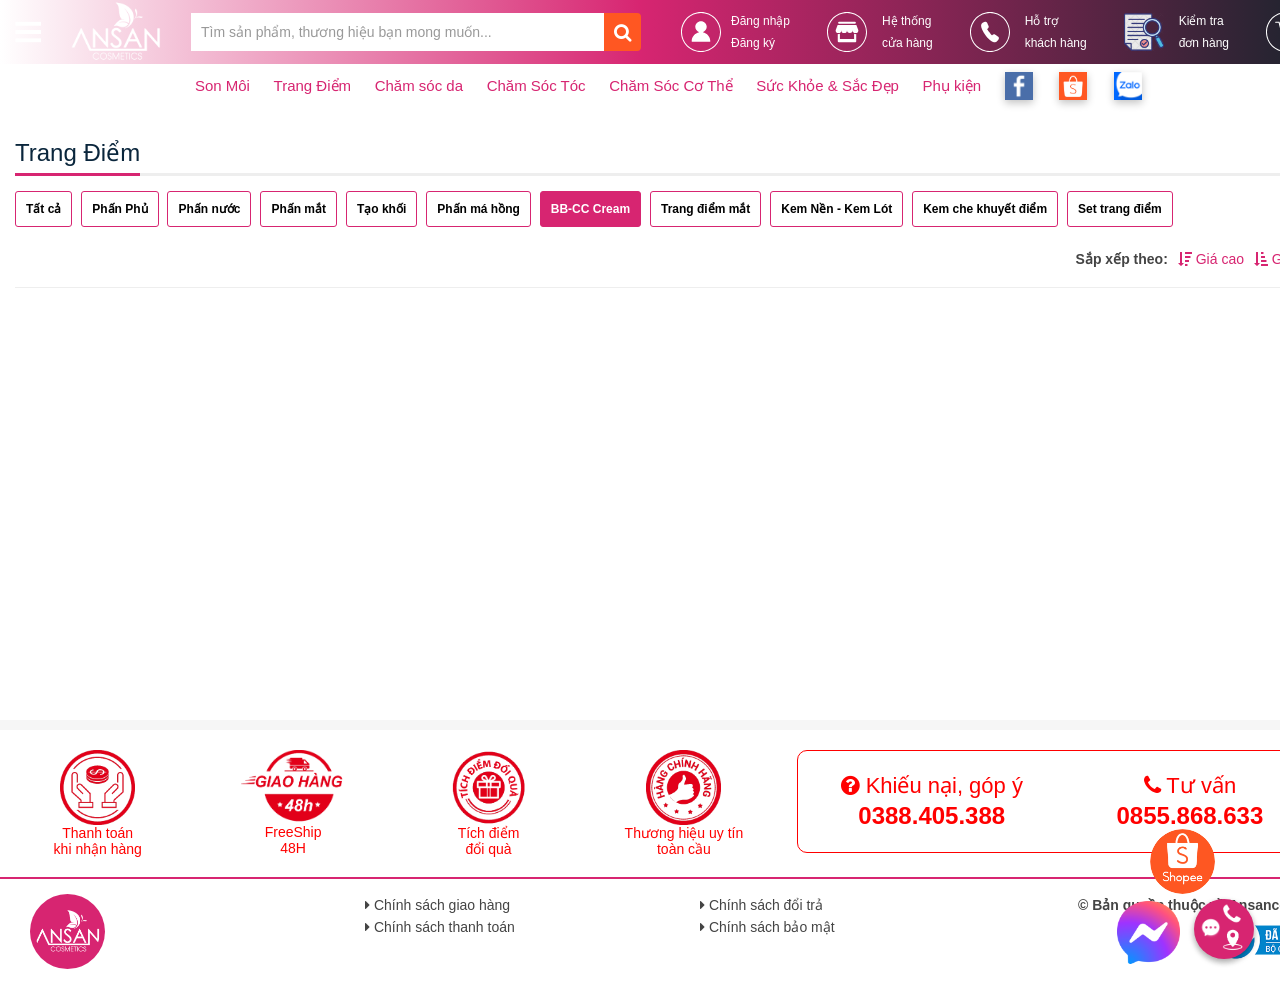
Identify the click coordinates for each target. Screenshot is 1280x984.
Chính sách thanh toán (440, 927)
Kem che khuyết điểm (985, 209)
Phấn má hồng (478, 209)
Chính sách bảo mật (767, 927)
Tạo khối (381, 209)
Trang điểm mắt (705, 209)
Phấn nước (209, 209)
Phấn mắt (298, 209)
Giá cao (1211, 259)
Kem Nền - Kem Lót (836, 209)
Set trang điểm (1120, 209)
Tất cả (43, 209)
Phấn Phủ (119, 209)
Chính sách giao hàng (437, 905)
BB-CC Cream (590, 209)
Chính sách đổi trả (761, 905)
